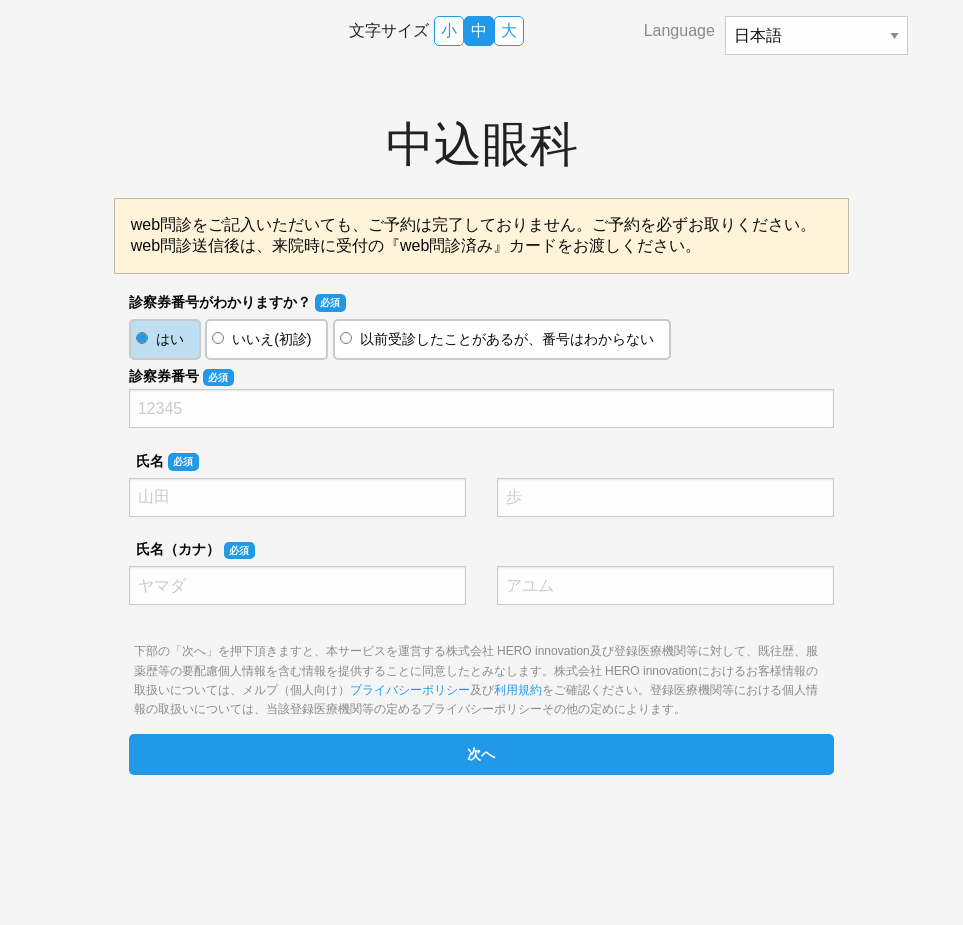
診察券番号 (181, 377)
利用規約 (518, 690)
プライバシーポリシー (410, 690)
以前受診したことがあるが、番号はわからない (507, 339)
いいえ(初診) (271, 339)
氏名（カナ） (195, 550)
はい (170, 339)
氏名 (167, 462)
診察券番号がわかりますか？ (237, 303)
